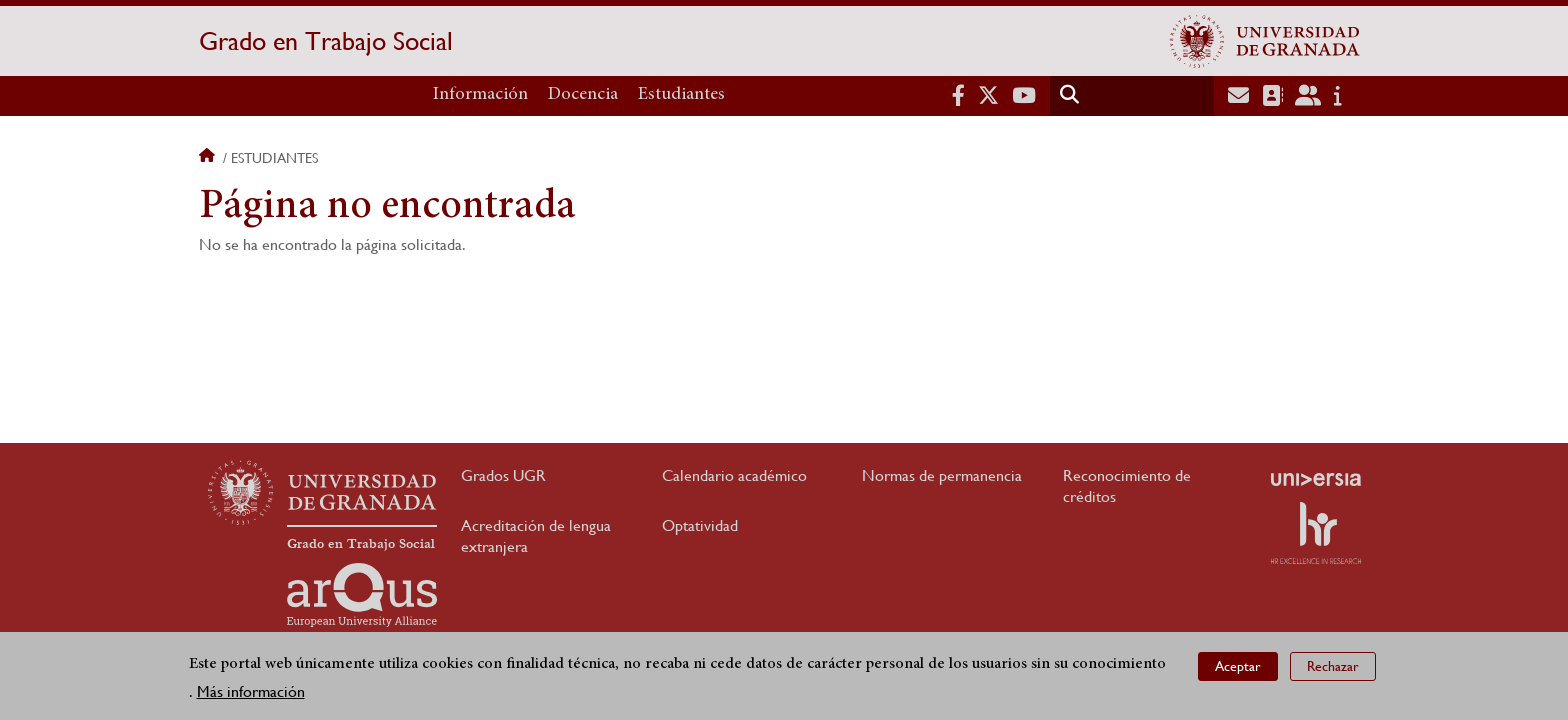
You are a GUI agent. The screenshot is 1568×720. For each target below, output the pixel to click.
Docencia (583, 95)
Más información (251, 691)
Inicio (209, 158)
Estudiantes (681, 95)
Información (480, 95)
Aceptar (1238, 666)
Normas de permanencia (942, 475)
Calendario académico (734, 475)
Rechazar (1333, 666)
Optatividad (700, 525)
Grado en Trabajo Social (326, 41)
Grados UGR (503, 475)
